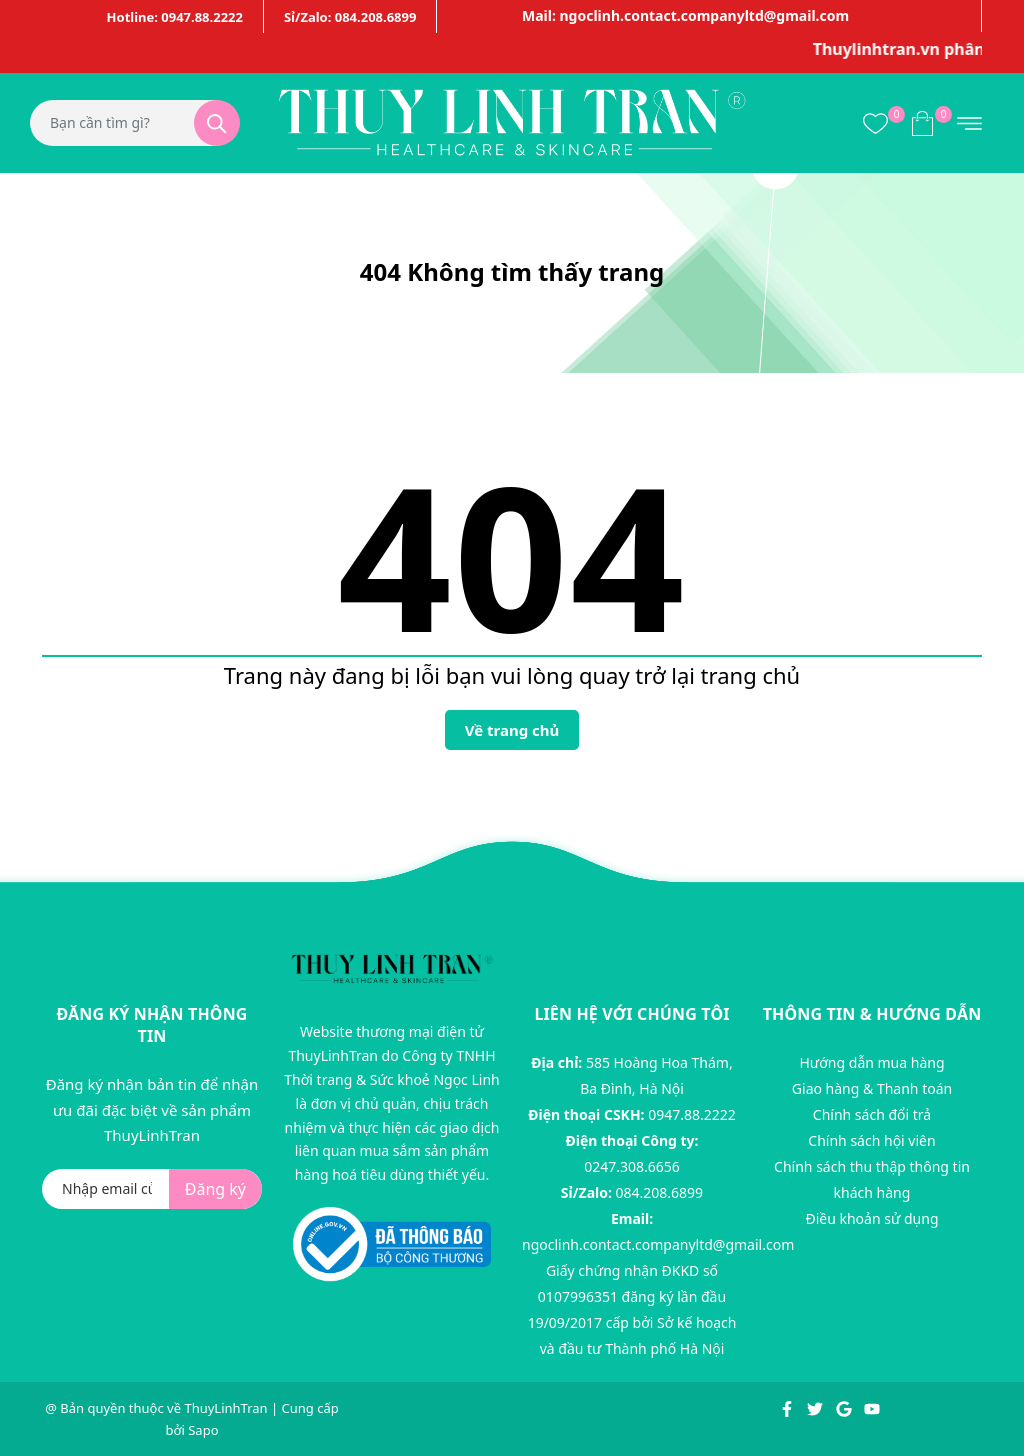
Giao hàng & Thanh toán (872, 1088)
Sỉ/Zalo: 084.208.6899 (350, 17)
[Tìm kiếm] (217, 123)
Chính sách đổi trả (872, 1114)
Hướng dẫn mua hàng (871, 1062)
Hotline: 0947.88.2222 (175, 17)
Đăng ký (215, 1189)
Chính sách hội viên (871, 1140)
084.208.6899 (660, 1192)
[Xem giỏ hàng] (922, 122)
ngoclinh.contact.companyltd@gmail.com (658, 1244)
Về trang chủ (512, 730)
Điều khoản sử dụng (871, 1218)
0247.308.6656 (632, 1166)
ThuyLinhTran (225, 1408)
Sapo (203, 1430)
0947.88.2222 (692, 1114)
